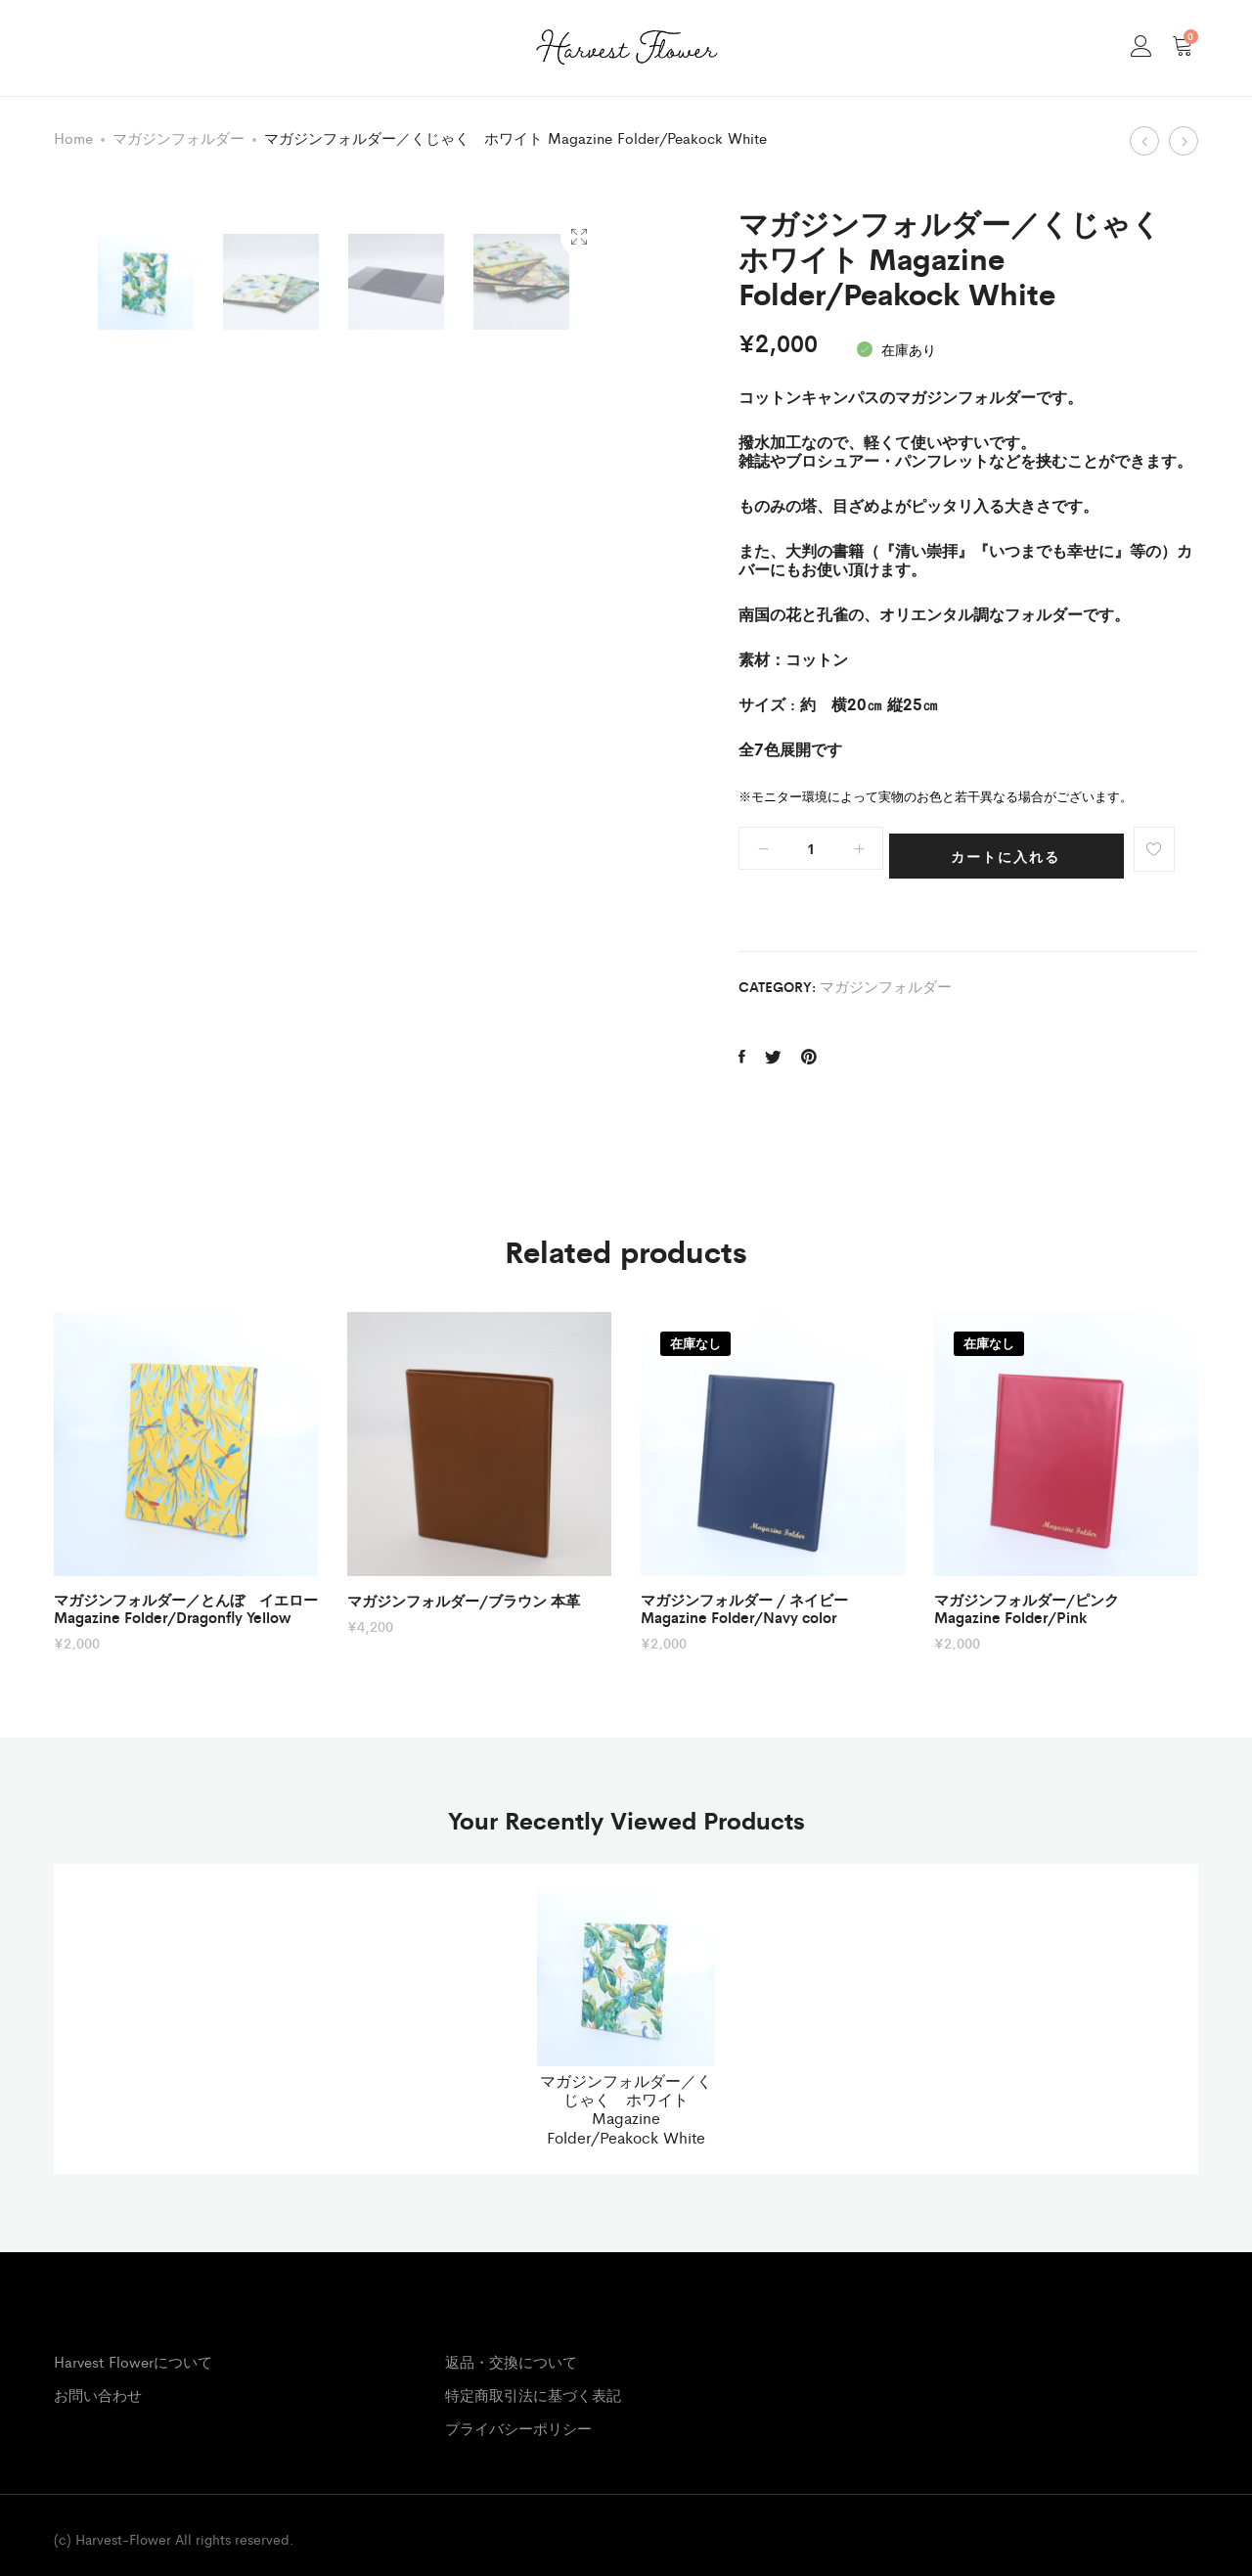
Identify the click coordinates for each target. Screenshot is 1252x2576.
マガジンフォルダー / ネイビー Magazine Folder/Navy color (744, 1594)
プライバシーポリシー (518, 2414)
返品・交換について (511, 2347)
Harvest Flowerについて (133, 2347)
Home (73, 137)
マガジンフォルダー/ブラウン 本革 (463, 1587)
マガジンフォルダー (178, 137)
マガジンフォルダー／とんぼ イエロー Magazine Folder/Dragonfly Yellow (186, 1594)
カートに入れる (1016, 849)
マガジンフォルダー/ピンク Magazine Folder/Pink (1034, 1594)
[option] (145, 887)
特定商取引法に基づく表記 (533, 2381)
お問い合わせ (98, 2381)
